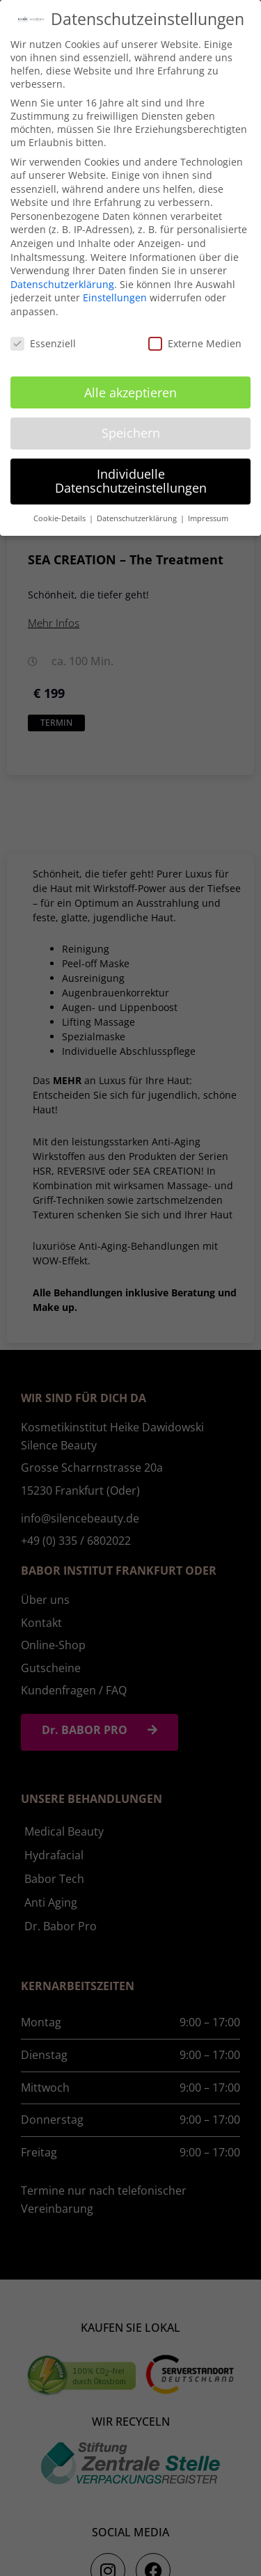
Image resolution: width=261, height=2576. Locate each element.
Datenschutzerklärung (62, 284)
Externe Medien (195, 343)
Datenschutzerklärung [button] (138, 518)
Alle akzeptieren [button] (130, 392)
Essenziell (43, 343)
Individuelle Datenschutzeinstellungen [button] (131, 481)
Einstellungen (115, 297)
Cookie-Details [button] (60, 518)
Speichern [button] (131, 432)
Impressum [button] (208, 518)
